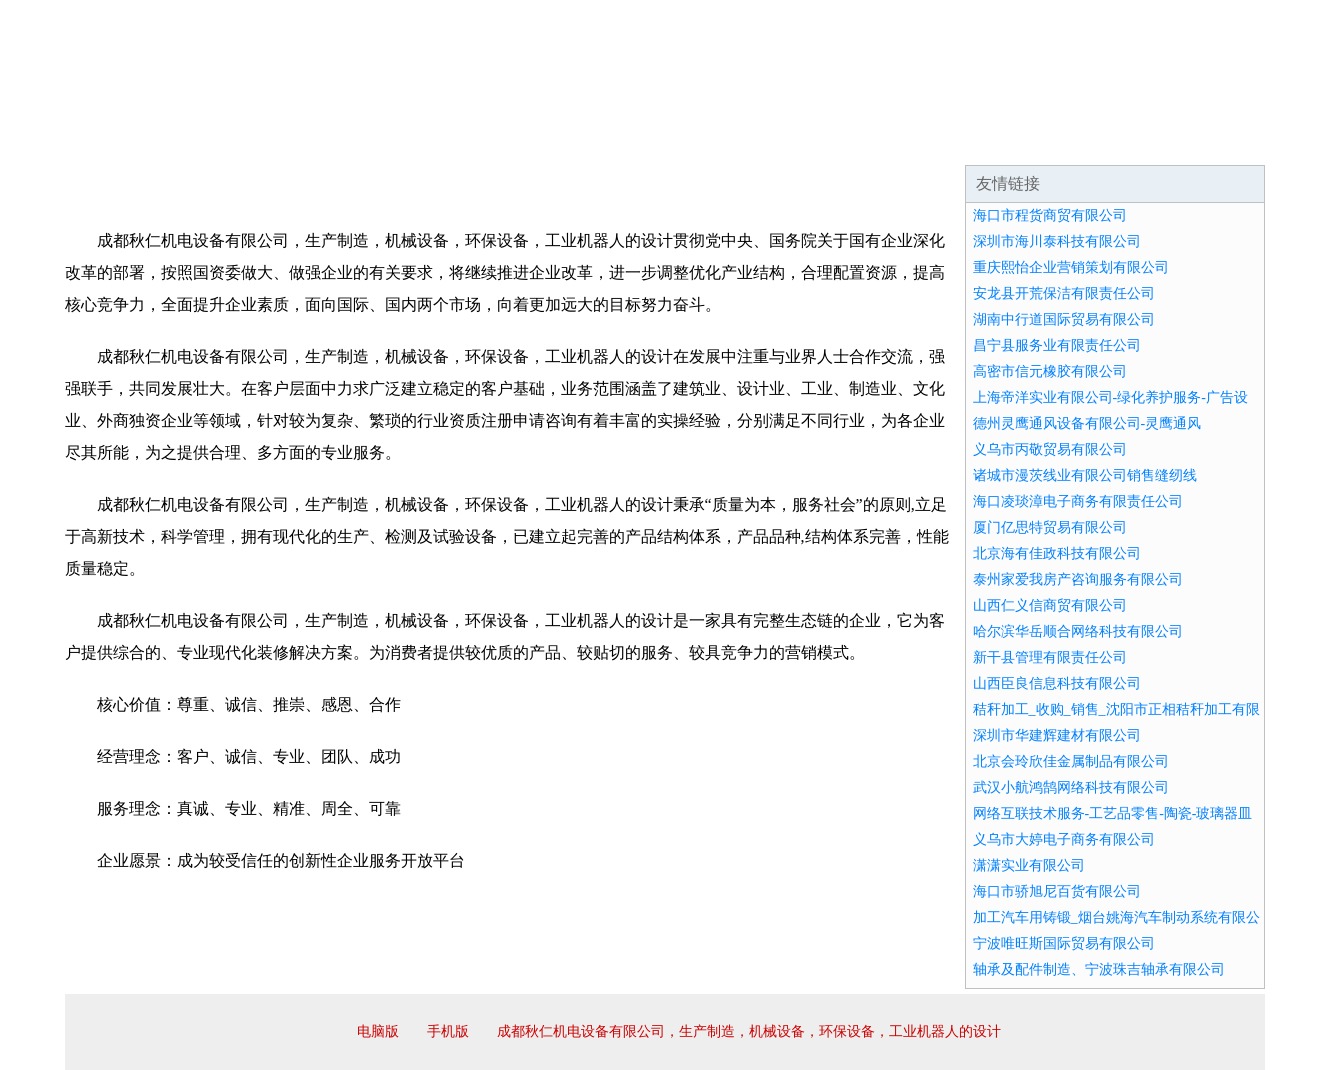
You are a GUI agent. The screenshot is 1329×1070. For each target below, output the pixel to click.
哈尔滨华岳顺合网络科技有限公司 (1078, 631)
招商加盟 (729, 140)
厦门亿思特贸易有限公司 (1050, 527)
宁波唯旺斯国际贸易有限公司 (1064, 943)
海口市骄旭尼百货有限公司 (1057, 891)
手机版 (448, 1031)
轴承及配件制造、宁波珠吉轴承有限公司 (1099, 969)
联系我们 (969, 140)
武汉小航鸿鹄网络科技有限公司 (1071, 787)
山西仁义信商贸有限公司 (1050, 605)
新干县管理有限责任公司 (1050, 657)
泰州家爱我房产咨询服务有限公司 (1078, 579)
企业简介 (249, 140)
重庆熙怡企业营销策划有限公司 (1071, 267)
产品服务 (489, 140)
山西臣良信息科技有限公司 (1057, 683)
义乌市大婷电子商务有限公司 (1064, 839)
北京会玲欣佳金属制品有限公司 (1071, 761)
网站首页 (129, 140)
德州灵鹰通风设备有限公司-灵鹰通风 (1087, 423)
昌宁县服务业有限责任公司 (1057, 345)
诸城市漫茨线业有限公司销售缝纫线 (1085, 475)
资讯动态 (1089, 140)
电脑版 (378, 1031)
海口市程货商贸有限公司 (1050, 215)
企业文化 (369, 140)
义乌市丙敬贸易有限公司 (1050, 449)
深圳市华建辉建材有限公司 (1057, 735)
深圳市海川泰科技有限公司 (1057, 241)
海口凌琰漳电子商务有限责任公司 (1078, 501)
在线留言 (1209, 140)
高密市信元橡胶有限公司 (1050, 371)
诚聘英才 (849, 140)
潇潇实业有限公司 (1029, 865)
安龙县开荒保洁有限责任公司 (1064, 293)
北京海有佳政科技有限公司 (1057, 553)
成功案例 (609, 140)
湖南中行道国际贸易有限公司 (1064, 319)
